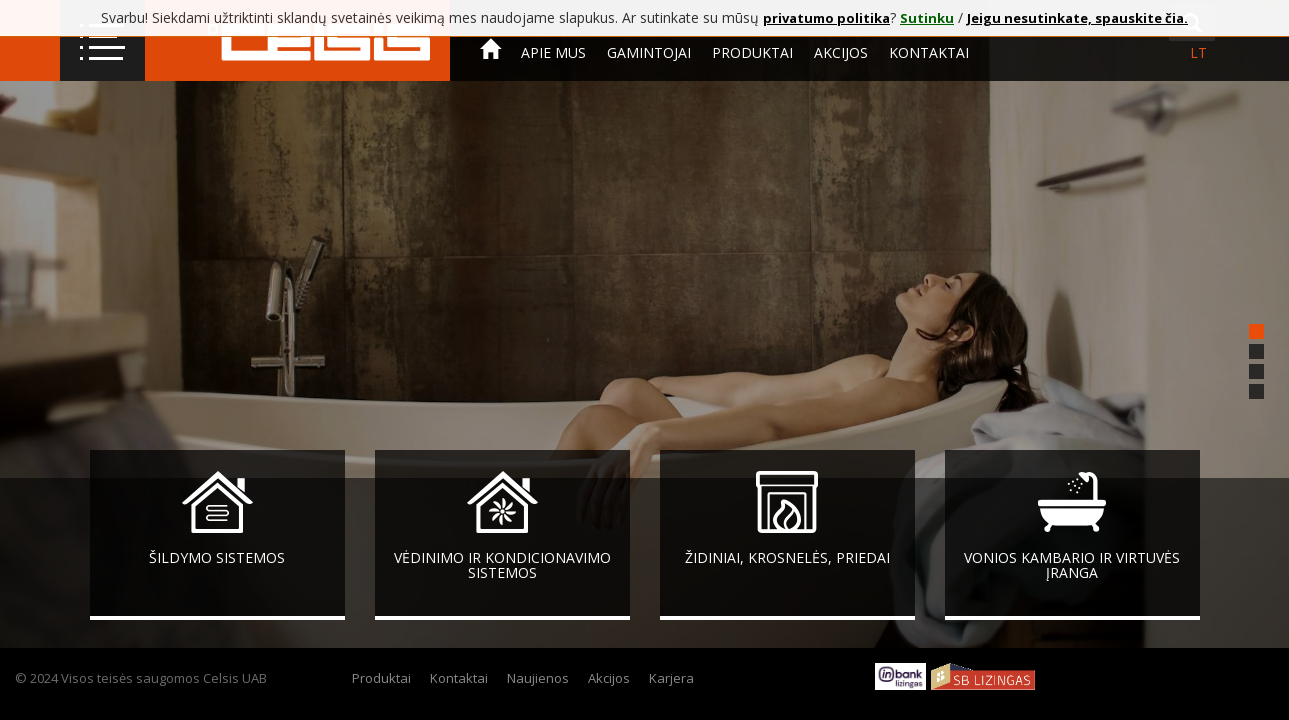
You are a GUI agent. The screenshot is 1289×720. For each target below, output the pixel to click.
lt (1198, 52)
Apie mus (553, 52)
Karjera (671, 678)
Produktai (752, 52)
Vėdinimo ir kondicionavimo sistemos (502, 565)
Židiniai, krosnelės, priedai (787, 557)
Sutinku (927, 18)
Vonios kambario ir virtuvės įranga (1072, 565)
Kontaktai (929, 52)
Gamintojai (649, 52)
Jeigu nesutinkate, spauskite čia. (1077, 18)
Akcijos (841, 52)
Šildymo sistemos (217, 557)
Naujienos (538, 678)
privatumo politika (826, 18)
